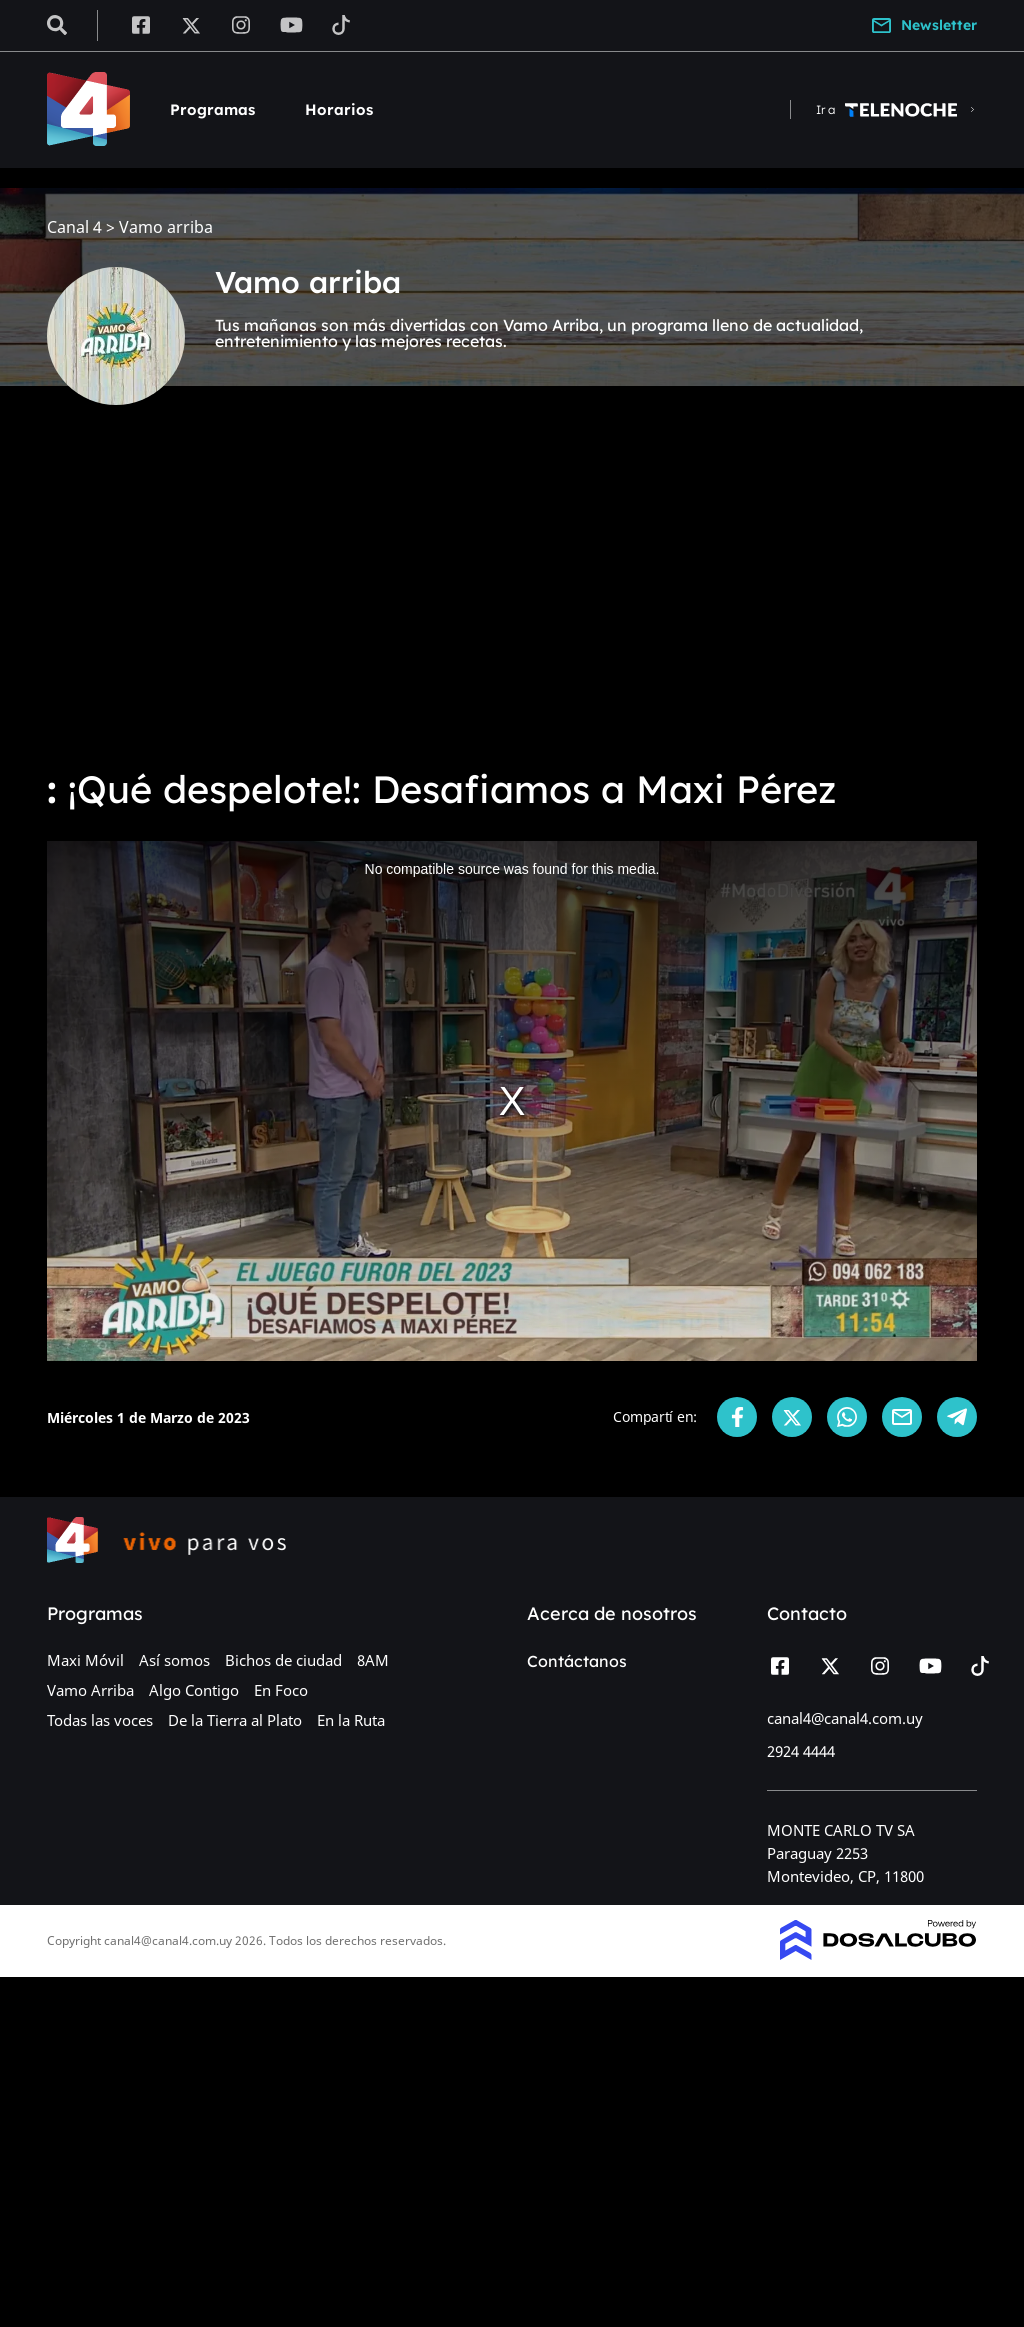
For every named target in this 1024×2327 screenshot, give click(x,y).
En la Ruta (351, 1720)
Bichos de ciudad (283, 1660)
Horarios (339, 109)
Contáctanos (577, 1661)
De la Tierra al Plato (235, 1720)
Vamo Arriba (90, 1690)
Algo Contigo (194, 1690)
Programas (212, 109)
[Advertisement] (512, 600)
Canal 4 (74, 227)
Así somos (174, 1660)
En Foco (281, 1690)
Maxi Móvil (85, 1660)
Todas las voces (100, 1720)
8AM (373, 1660)
